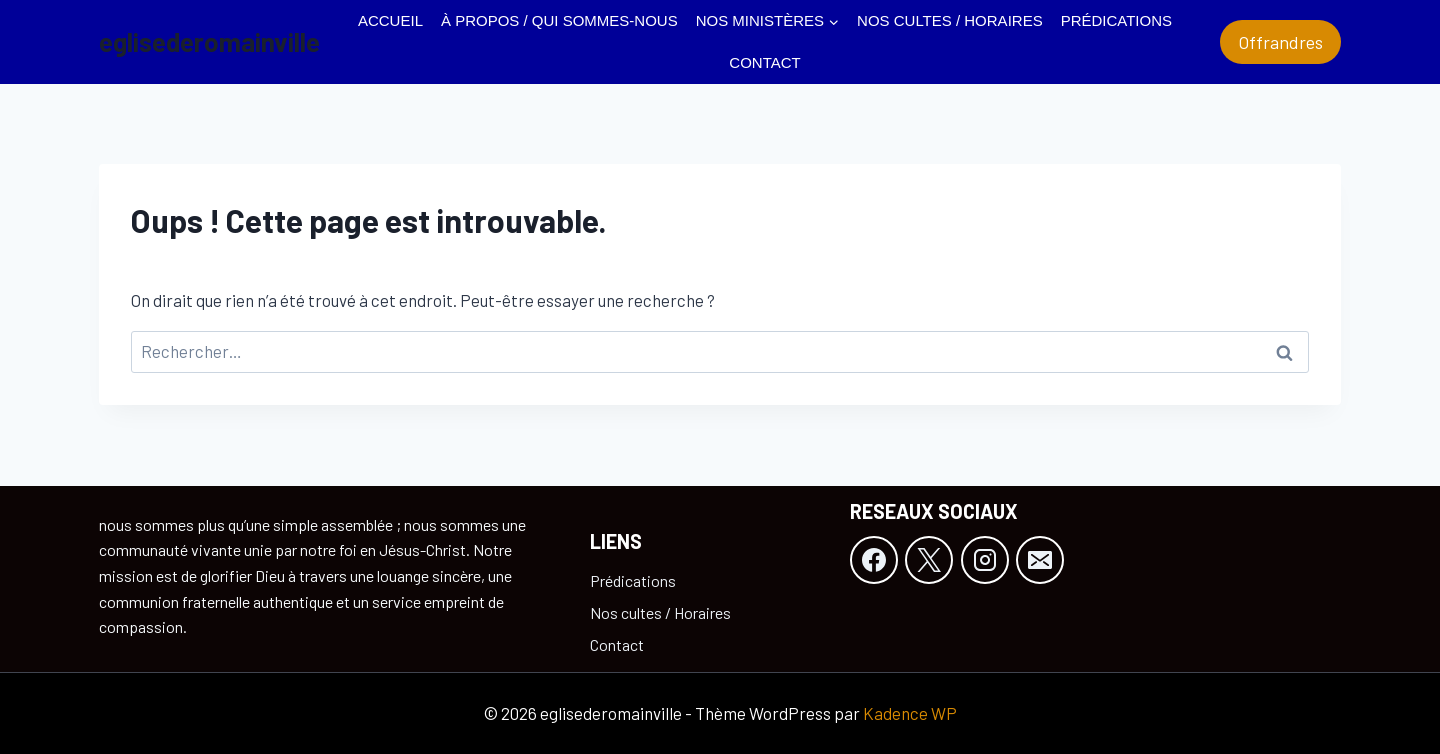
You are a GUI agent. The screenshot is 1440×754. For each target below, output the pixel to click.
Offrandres (1280, 42)
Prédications (1116, 20)
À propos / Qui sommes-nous (559, 20)
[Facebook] (874, 560)
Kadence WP (910, 713)
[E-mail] (1040, 560)
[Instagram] (985, 560)
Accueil (390, 20)
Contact (764, 62)
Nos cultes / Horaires (950, 20)
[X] (929, 560)
